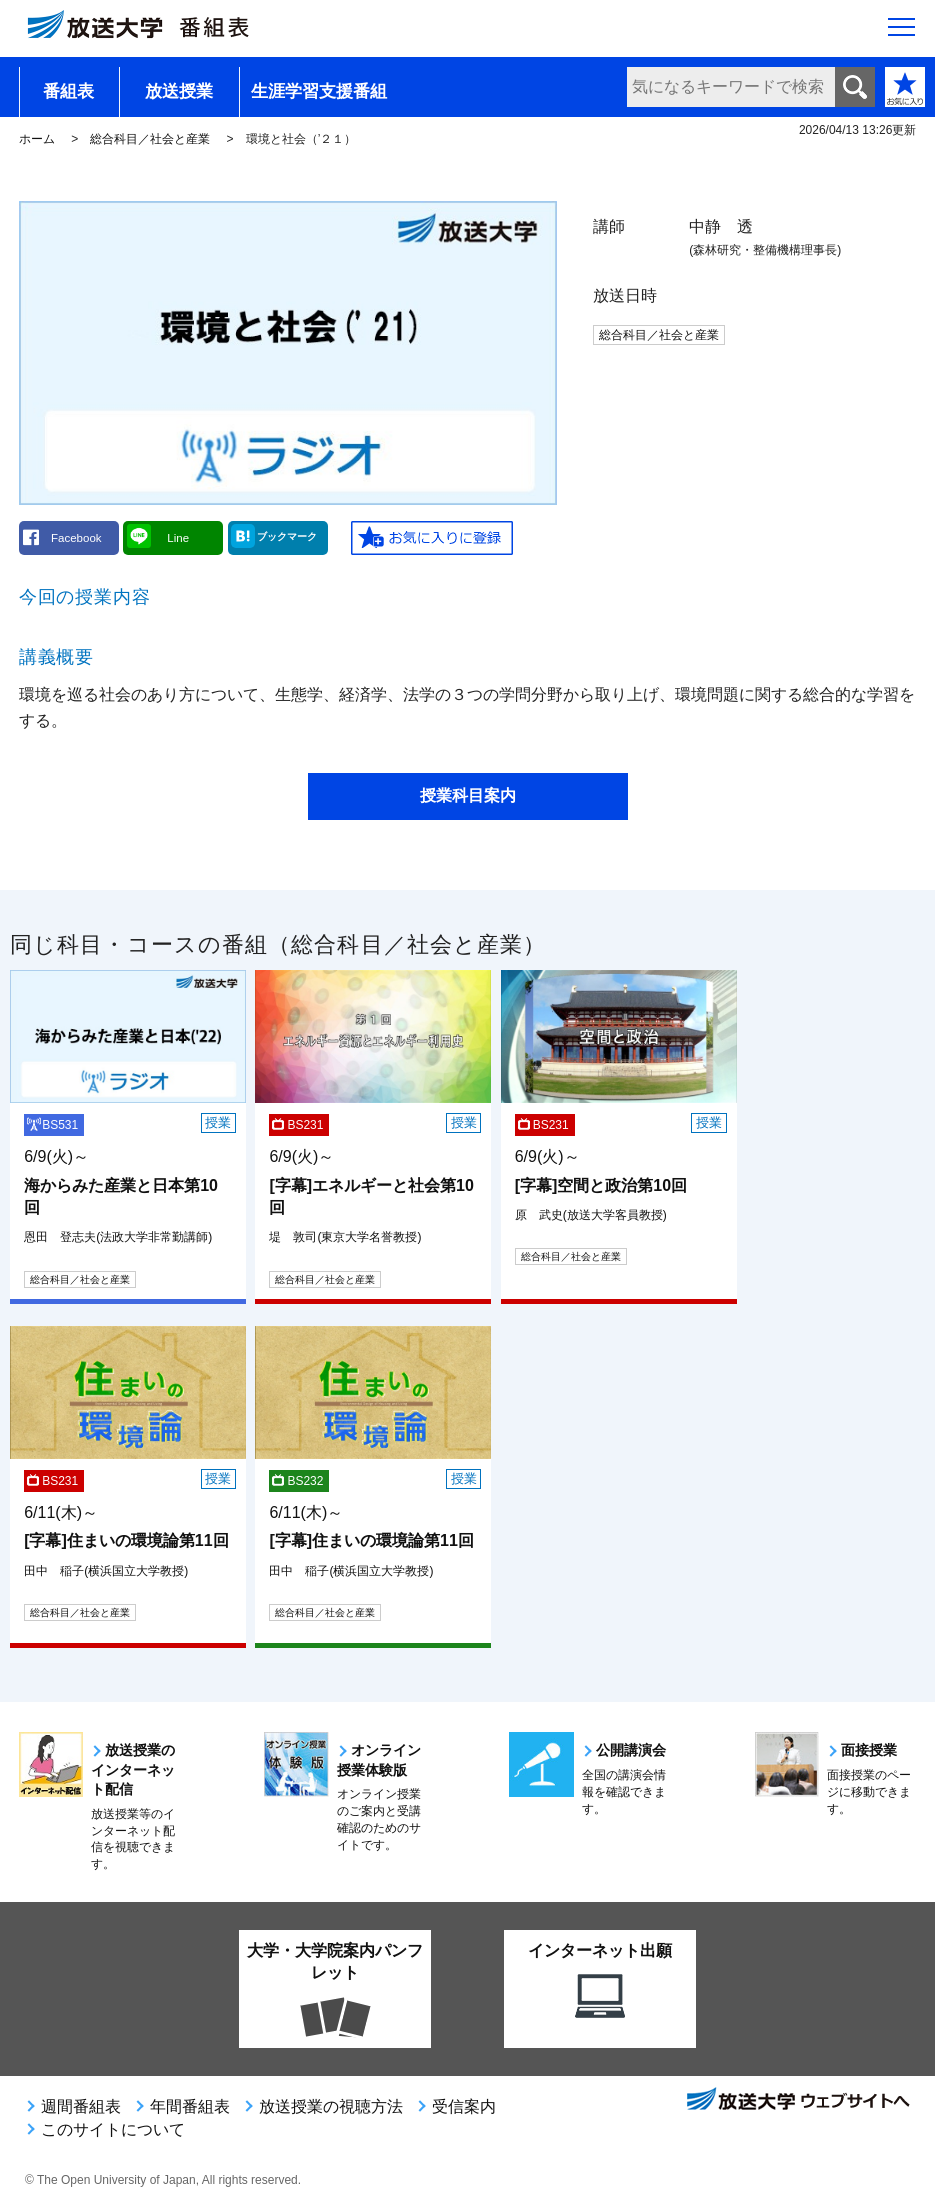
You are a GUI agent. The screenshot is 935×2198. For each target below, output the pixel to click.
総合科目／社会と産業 (150, 139)
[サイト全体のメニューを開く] (901, 31)
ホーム (37, 139)
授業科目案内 (468, 795)
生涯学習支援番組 (319, 91)
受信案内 (464, 2106)
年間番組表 (190, 2106)
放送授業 (179, 91)
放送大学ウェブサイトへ (797, 2101)
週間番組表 (81, 2106)
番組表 (68, 91)
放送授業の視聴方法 (331, 2106)
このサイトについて (113, 2129)
